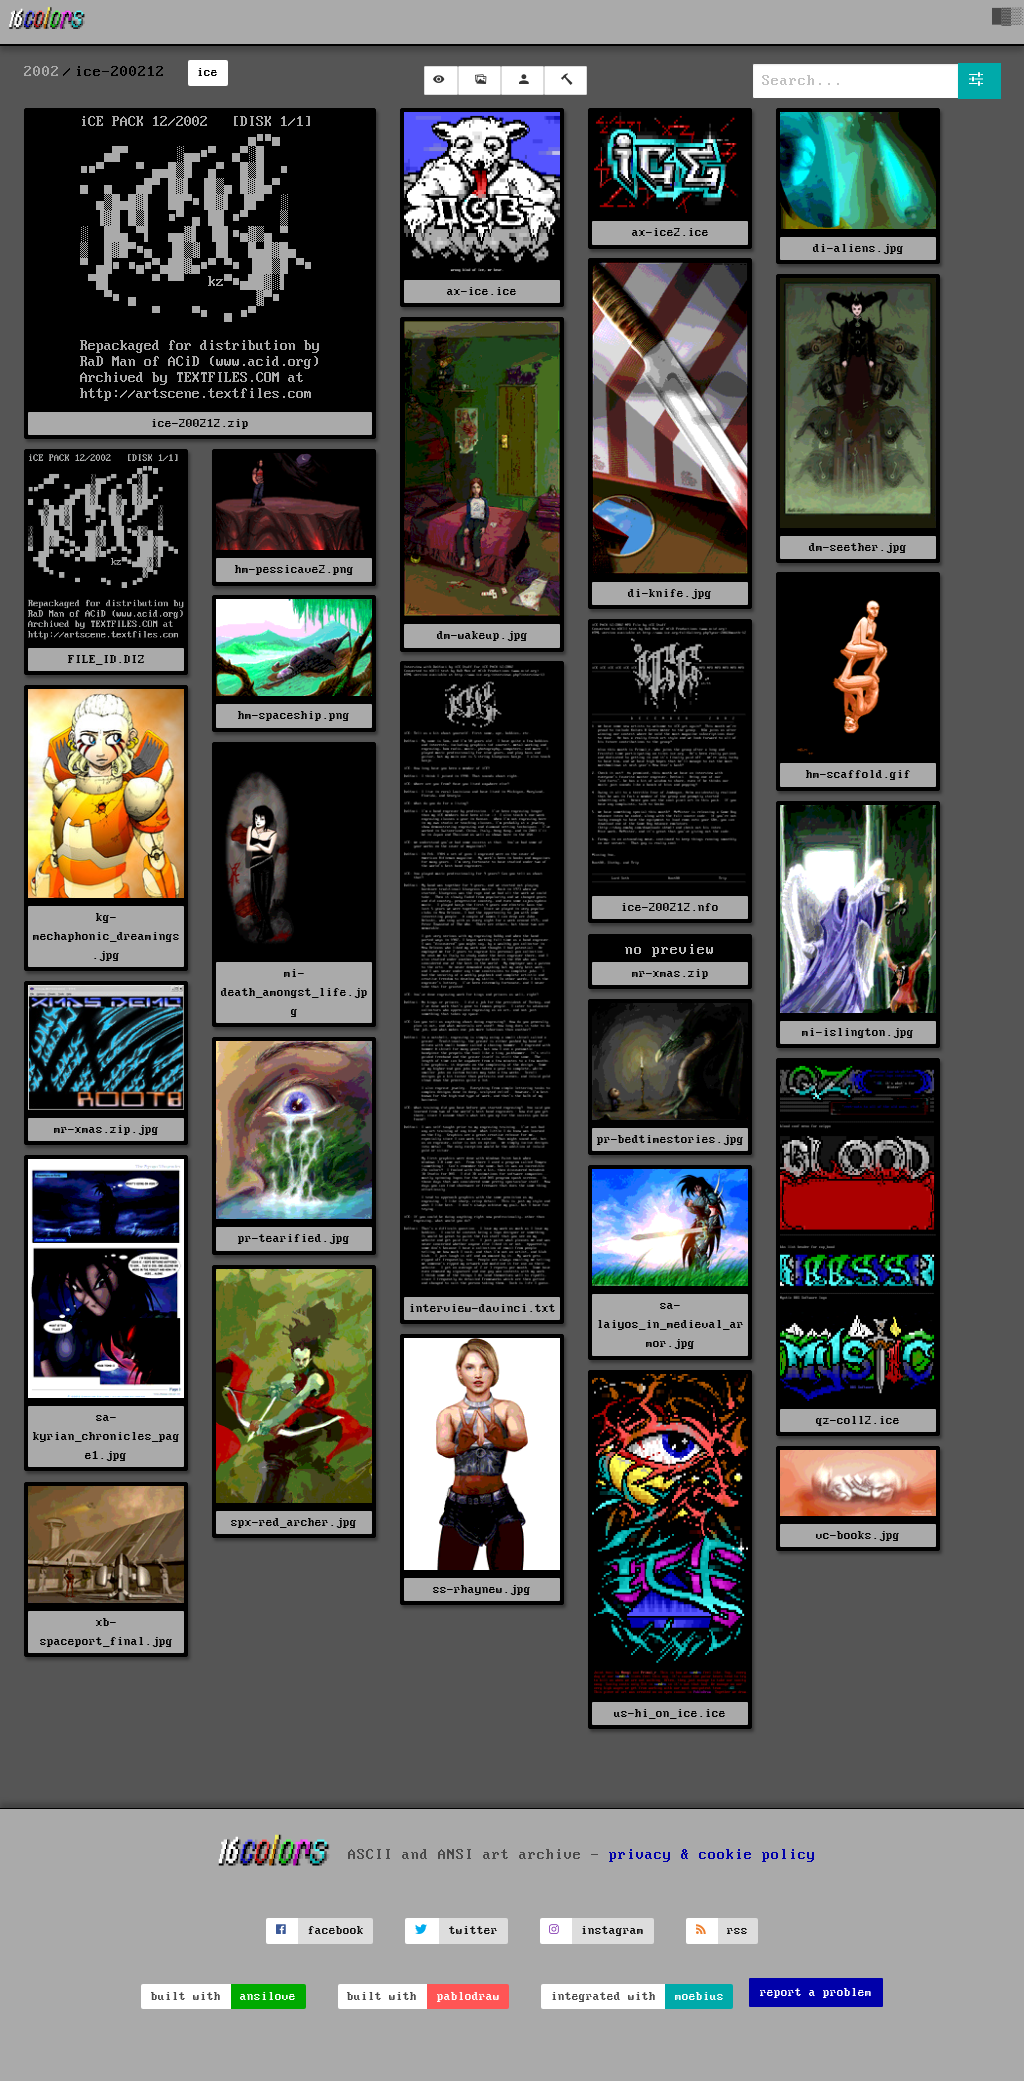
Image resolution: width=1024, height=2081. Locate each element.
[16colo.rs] (47, 22)
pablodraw (468, 1996)
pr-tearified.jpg (294, 1238)
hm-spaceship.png (294, 715)
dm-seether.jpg (858, 547)
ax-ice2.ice (670, 232)
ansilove (268, 1996)
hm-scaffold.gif (858, 774)
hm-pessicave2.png (294, 569)
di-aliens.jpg (858, 248)
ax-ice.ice (482, 291)
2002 (42, 72)
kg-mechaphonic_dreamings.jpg (106, 936)
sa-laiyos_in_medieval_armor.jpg (670, 1324)
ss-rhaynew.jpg (482, 1589)
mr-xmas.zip (670, 973)
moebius (699, 1996)
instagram (612, 1930)
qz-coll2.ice (858, 1420)
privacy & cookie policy (712, 1855)
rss (737, 1930)
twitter (473, 1930)
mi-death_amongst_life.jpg (294, 992)
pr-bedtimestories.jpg (670, 1139)
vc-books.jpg (858, 1535)
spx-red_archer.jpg (294, 1522)
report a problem (816, 1992)
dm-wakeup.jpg (482, 635)
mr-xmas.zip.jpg (106, 1129)
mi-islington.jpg (858, 1032)
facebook (336, 1930)
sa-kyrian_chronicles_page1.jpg (106, 1436)
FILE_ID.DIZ (106, 659)
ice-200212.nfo (670, 907)
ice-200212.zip (200, 423)
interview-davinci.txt (482, 1308)
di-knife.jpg (670, 593)
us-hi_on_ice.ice (670, 1713)
